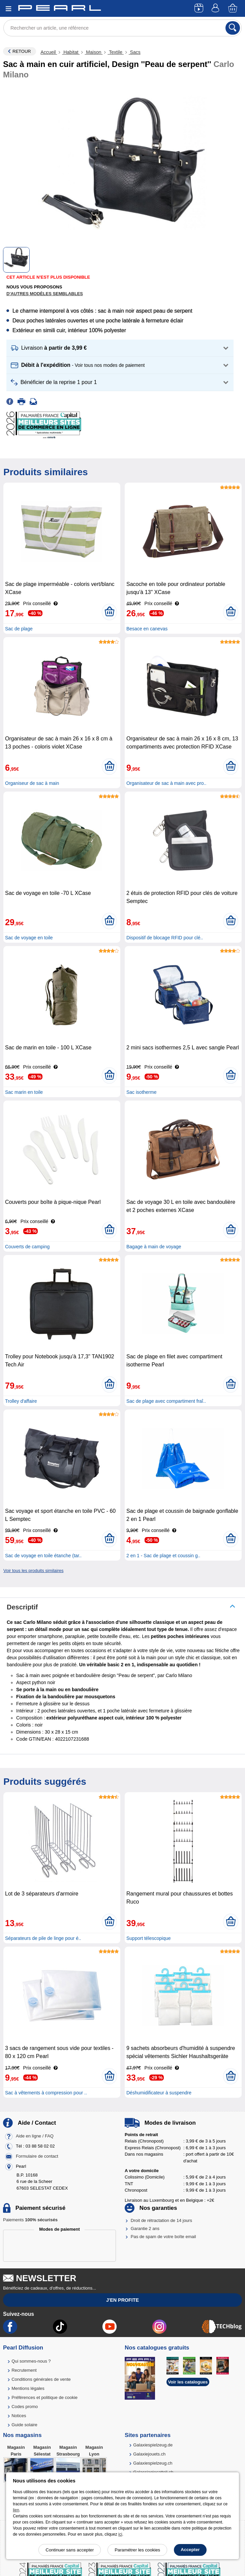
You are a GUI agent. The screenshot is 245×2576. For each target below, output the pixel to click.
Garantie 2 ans (145, 2228)
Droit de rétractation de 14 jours (161, 2220)
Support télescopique (148, 1938)
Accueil (48, 52)
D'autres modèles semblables (44, 293)
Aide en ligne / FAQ (35, 2135)
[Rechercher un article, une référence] (122, 28)
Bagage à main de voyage (153, 1246)
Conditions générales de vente (41, 2379)
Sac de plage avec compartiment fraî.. (166, 1401)
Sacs (135, 52)
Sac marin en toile (24, 1092)
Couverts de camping (27, 1246)
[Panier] (233, 8)
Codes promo (24, 2406)
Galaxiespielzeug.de (153, 2444)
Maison (93, 52)
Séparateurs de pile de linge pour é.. (43, 1938)
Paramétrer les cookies (137, 2549)
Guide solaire (24, 2424)
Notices (18, 2415)
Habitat (71, 52)
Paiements (30, 2219)
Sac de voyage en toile (29, 937)
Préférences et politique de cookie (44, 2397)
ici (120, 2534)
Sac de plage (19, 628)
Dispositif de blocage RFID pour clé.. (164, 937)
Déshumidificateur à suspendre (158, 2092)
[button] (120, 348)
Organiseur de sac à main (32, 783)
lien (16, 2510)
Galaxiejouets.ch (149, 2454)
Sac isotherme (141, 1092)
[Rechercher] (232, 28)
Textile (115, 52)
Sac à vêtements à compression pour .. (46, 2092)
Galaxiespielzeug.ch (152, 2463)
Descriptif (22, 1607)
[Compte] (216, 8)
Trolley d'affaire (21, 1401)
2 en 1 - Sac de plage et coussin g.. (163, 1555)
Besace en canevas (146, 628)
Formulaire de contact (37, 2156)
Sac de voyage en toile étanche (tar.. (43, 1555)
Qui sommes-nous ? (31, 2361)
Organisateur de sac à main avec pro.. (166, 783)
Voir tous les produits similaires (33, 1570)
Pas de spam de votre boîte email (163, 2236)
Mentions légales (27, 2388)
